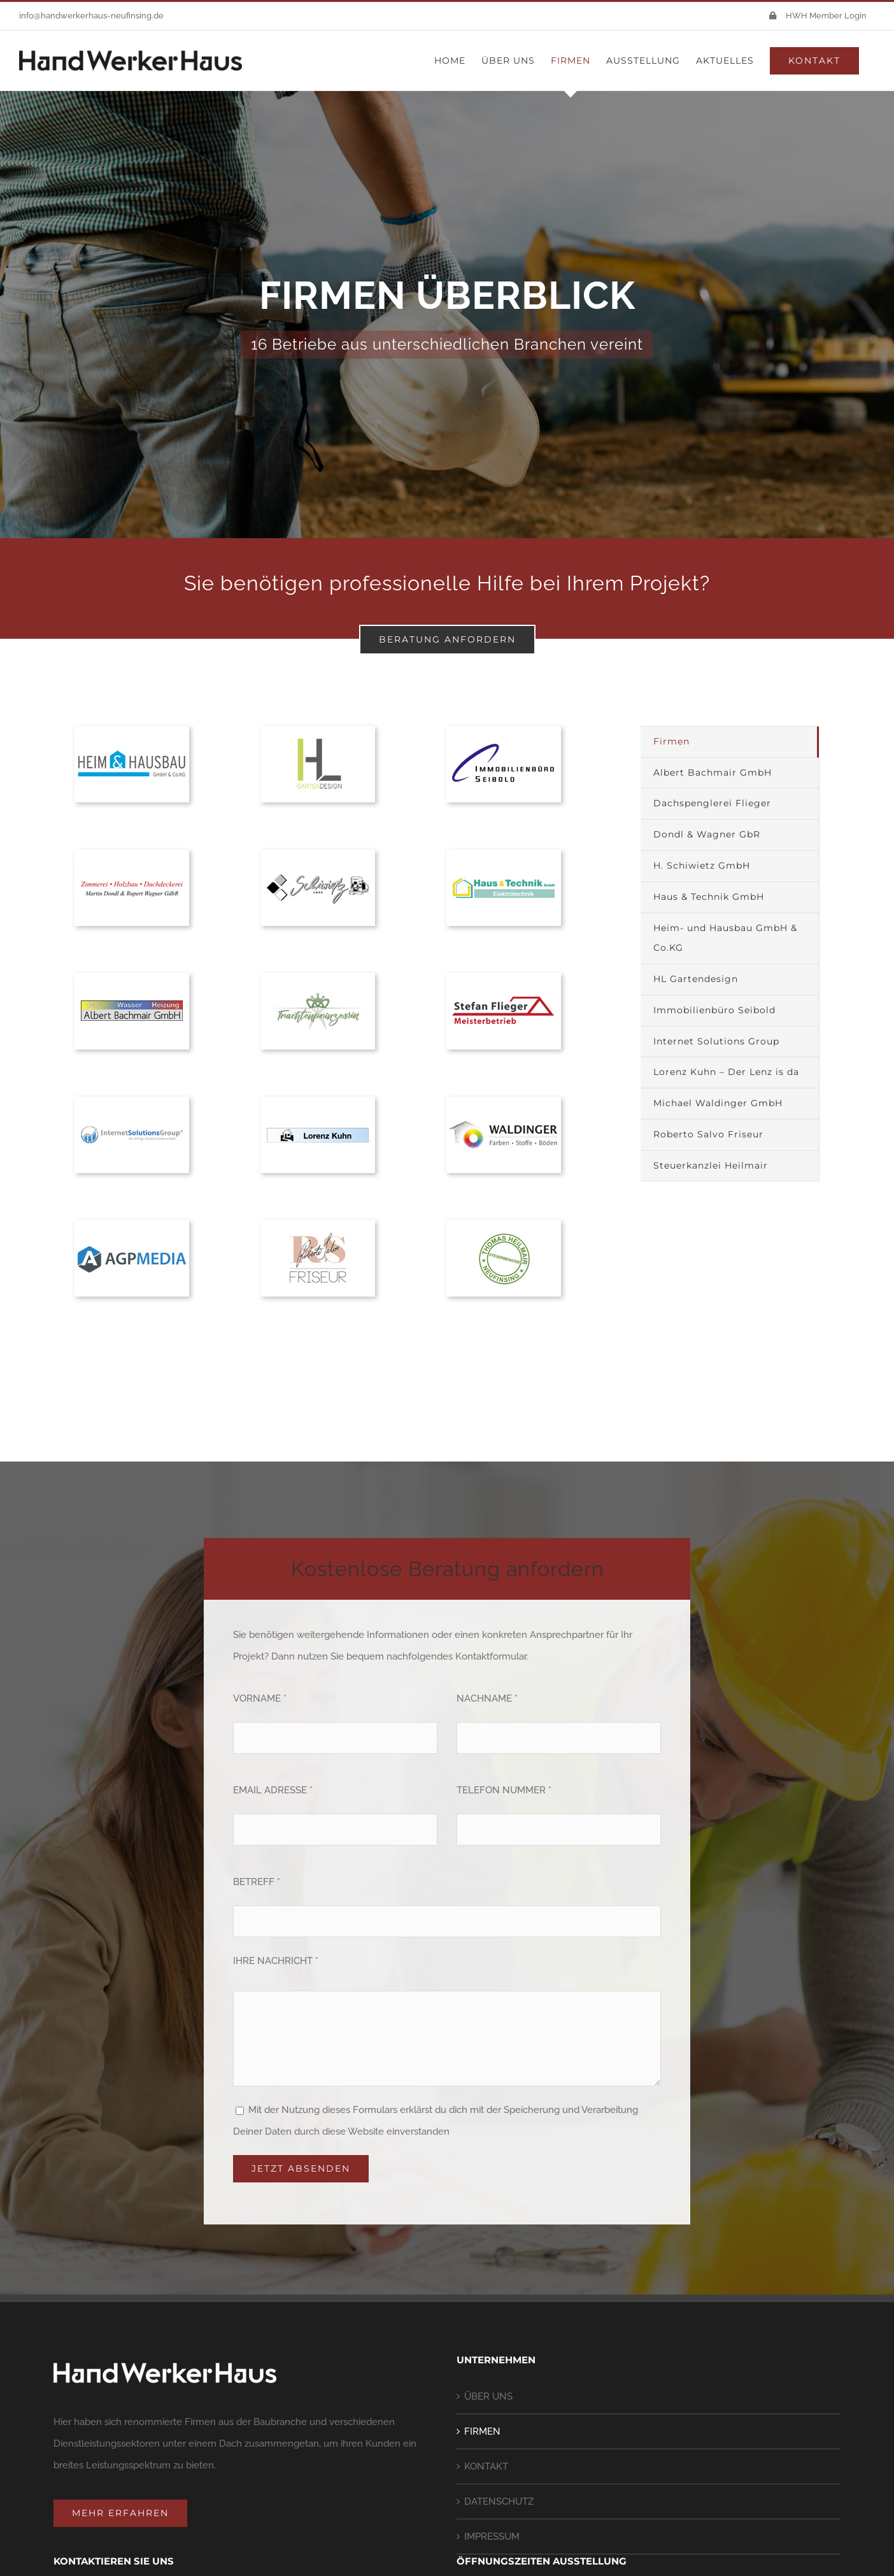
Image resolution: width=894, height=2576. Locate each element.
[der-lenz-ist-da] (317, 1101)
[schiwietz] (317, 854)
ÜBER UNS (488, 2396)
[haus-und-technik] (503, 854)
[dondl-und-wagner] (131, 854)
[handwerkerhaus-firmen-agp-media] (131, 1224)
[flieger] (503, 977)
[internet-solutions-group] (131, 1101)
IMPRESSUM (492, 2536)
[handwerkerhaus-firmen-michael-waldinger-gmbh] (503, 1101)
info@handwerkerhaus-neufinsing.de (91, 15)
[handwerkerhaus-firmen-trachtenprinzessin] (317, 977)
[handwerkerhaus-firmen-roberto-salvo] (317, 1224)
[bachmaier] (131, 977)
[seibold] (503, 730)
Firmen (671, 741)
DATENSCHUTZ (499, 2501)
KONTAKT (486, 2466)
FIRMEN (482, 2431)
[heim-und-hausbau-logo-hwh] (131, 730)
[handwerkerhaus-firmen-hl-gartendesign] (317, 730)
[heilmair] (503, 1224)
